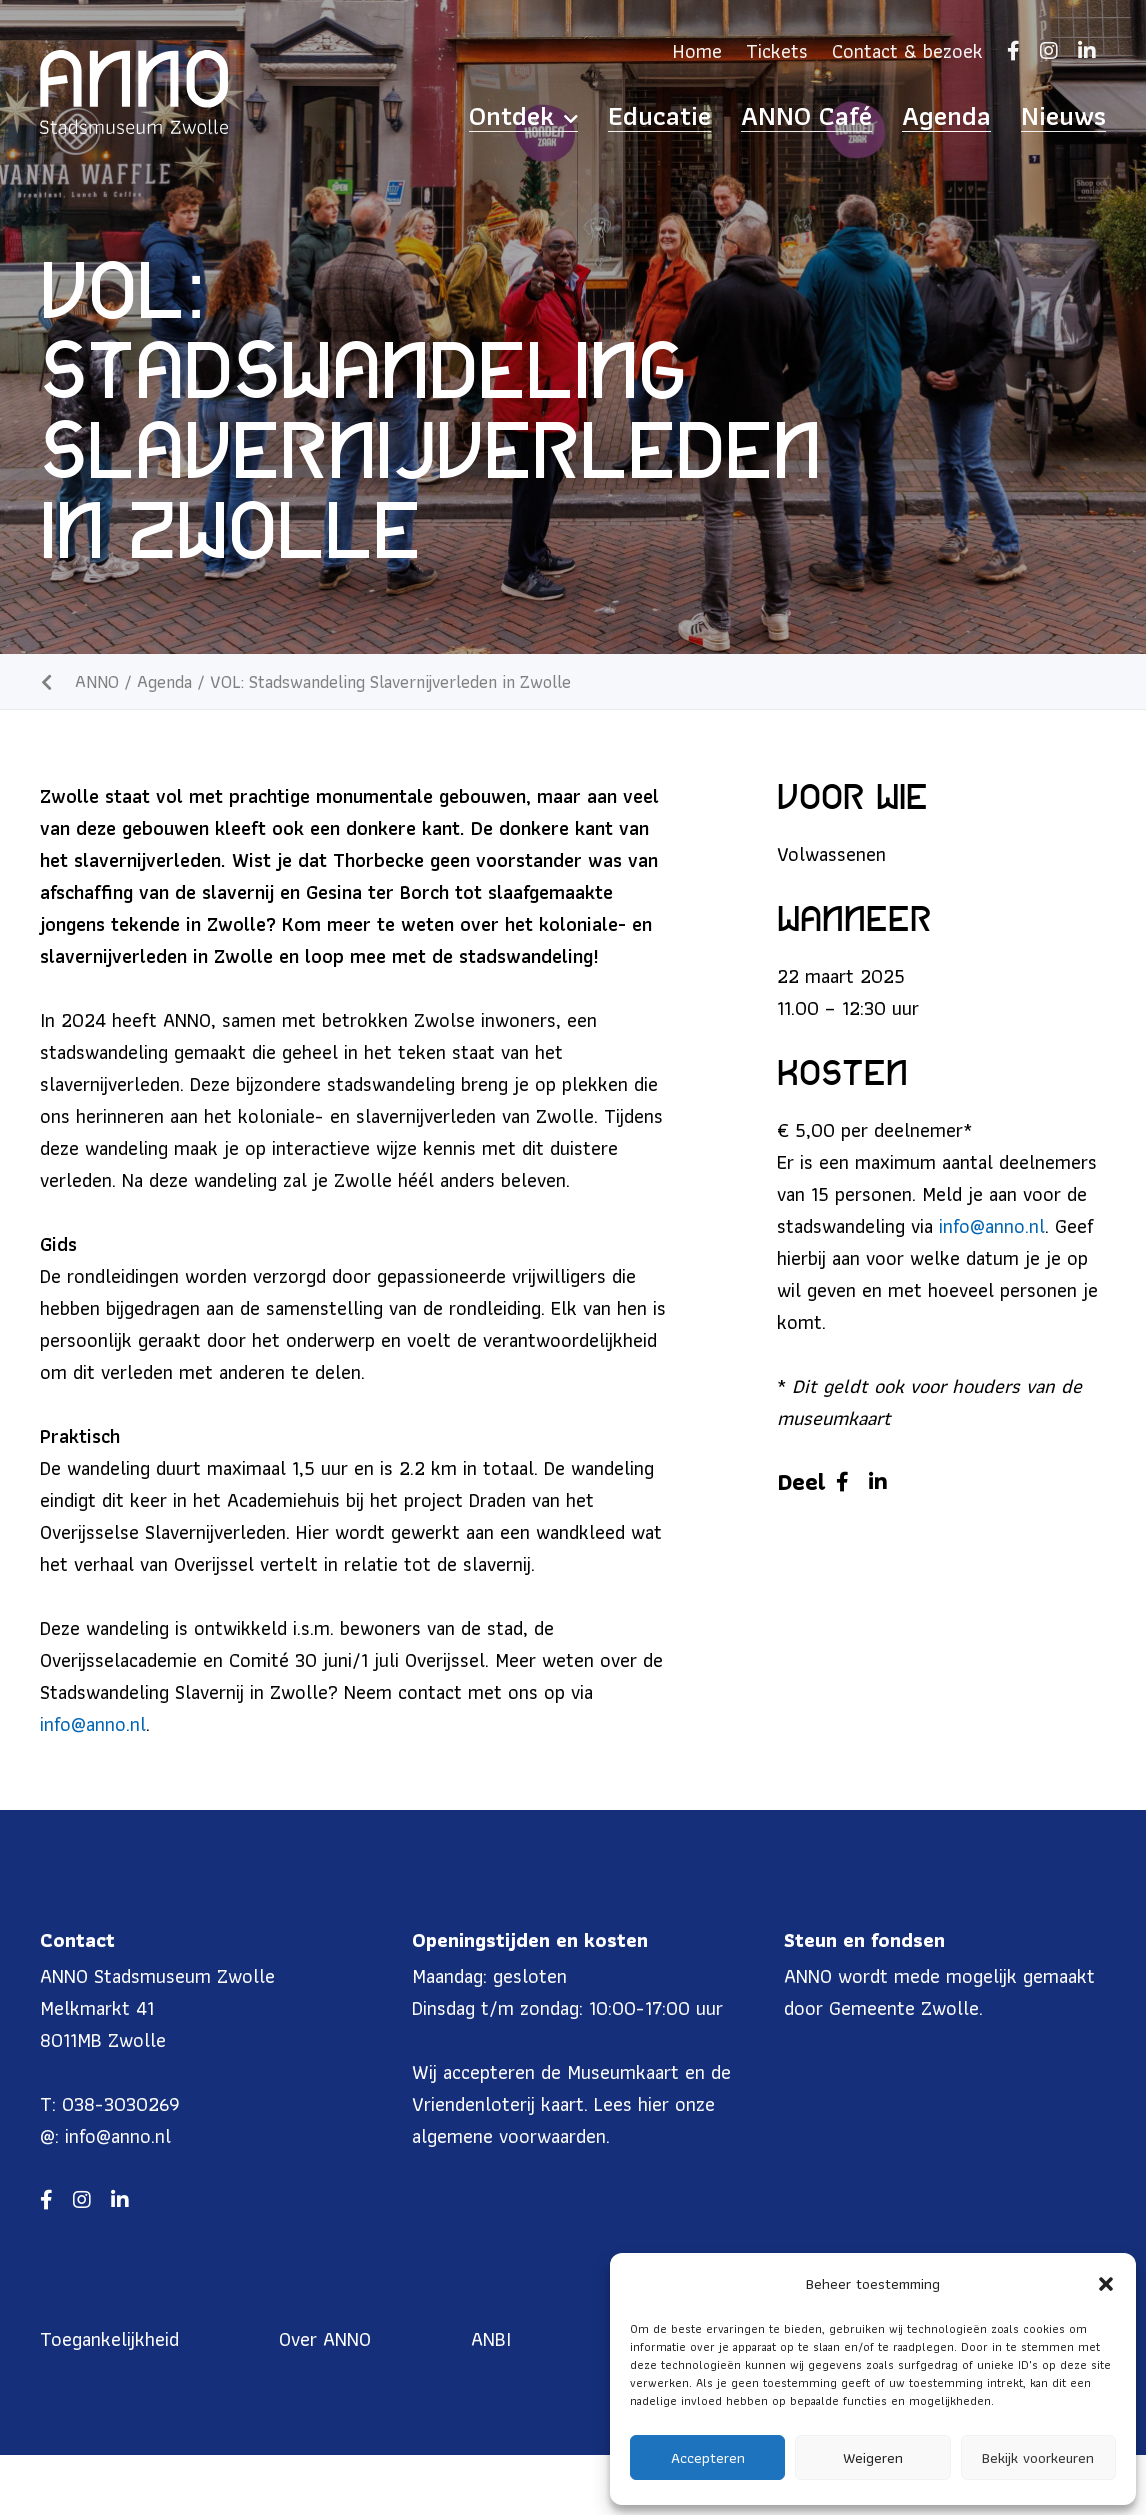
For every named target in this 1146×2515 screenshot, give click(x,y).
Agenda (983, 116)
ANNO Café (875, 116)
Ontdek (651, 116)
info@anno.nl (93, 1724)
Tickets (777, 51)
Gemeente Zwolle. (906, 2008)
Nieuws (1075, 116)
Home (697, 51)
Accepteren (708, 2458)
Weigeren (873, 2458)
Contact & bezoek (907, 51)
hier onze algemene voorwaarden (563, 2120)
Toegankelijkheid (109, 2339)
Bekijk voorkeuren (1038, 2458)
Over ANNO (325, 2339)
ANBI (491, 2339)
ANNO (97, 681)
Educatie (761, 116)
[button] (1106, 2284)
